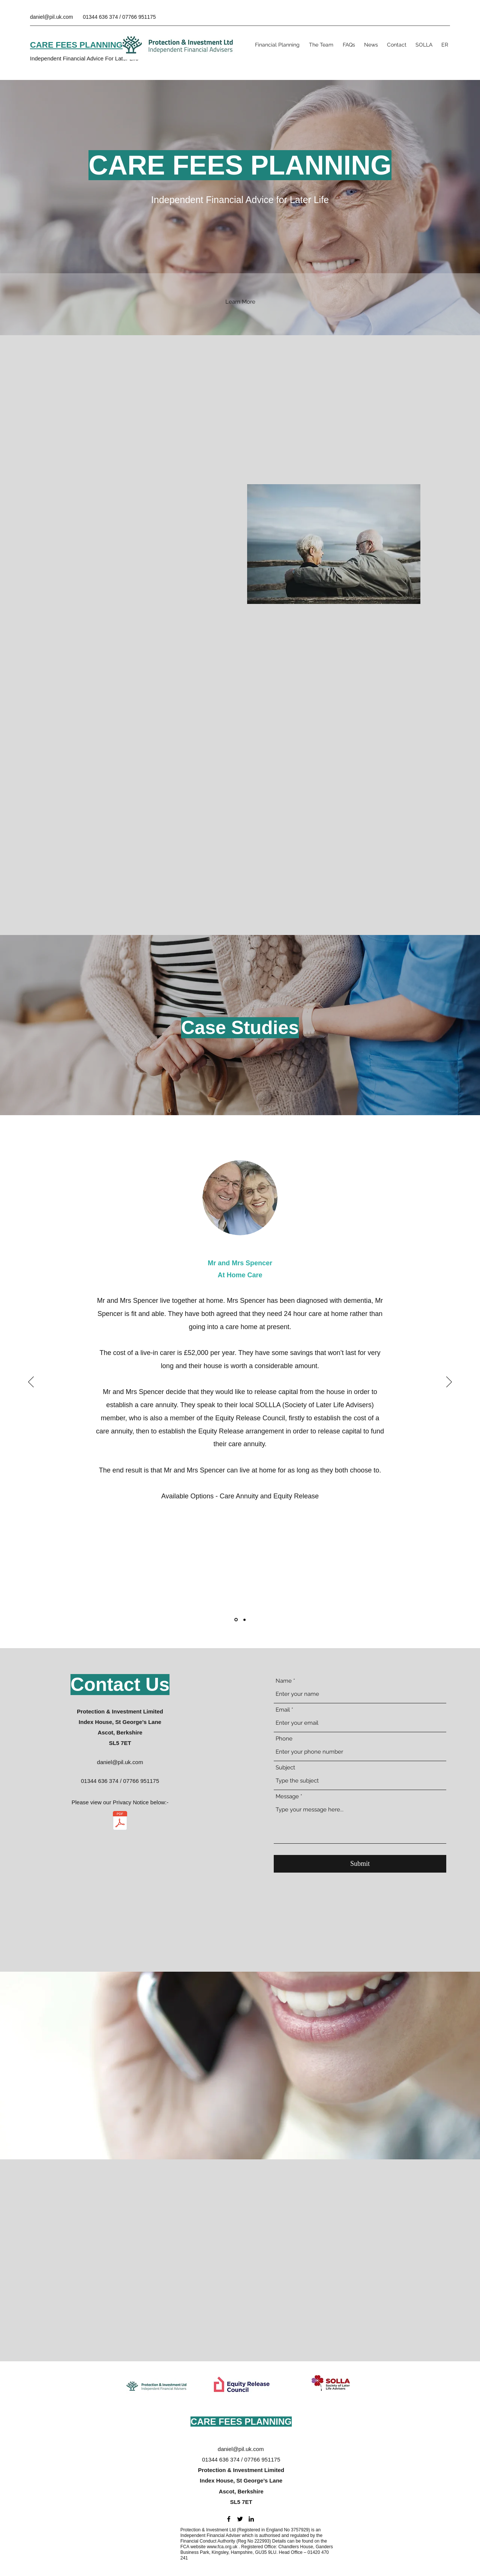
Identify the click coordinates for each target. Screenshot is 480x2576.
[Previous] (31, 1382)
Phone (284, 1739)
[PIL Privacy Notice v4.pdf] (120, 1821)
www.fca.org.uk (222, 2546)
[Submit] (360, 1864)
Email (283, 1710)
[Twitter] (240, 2519)
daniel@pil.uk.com (51, 17)
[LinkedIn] (251, 2519)
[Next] (449, 1382)
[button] (240, 301)
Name (284, 1681)
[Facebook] (228, 2519)
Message (287, 1796)
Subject (285, 1768)
